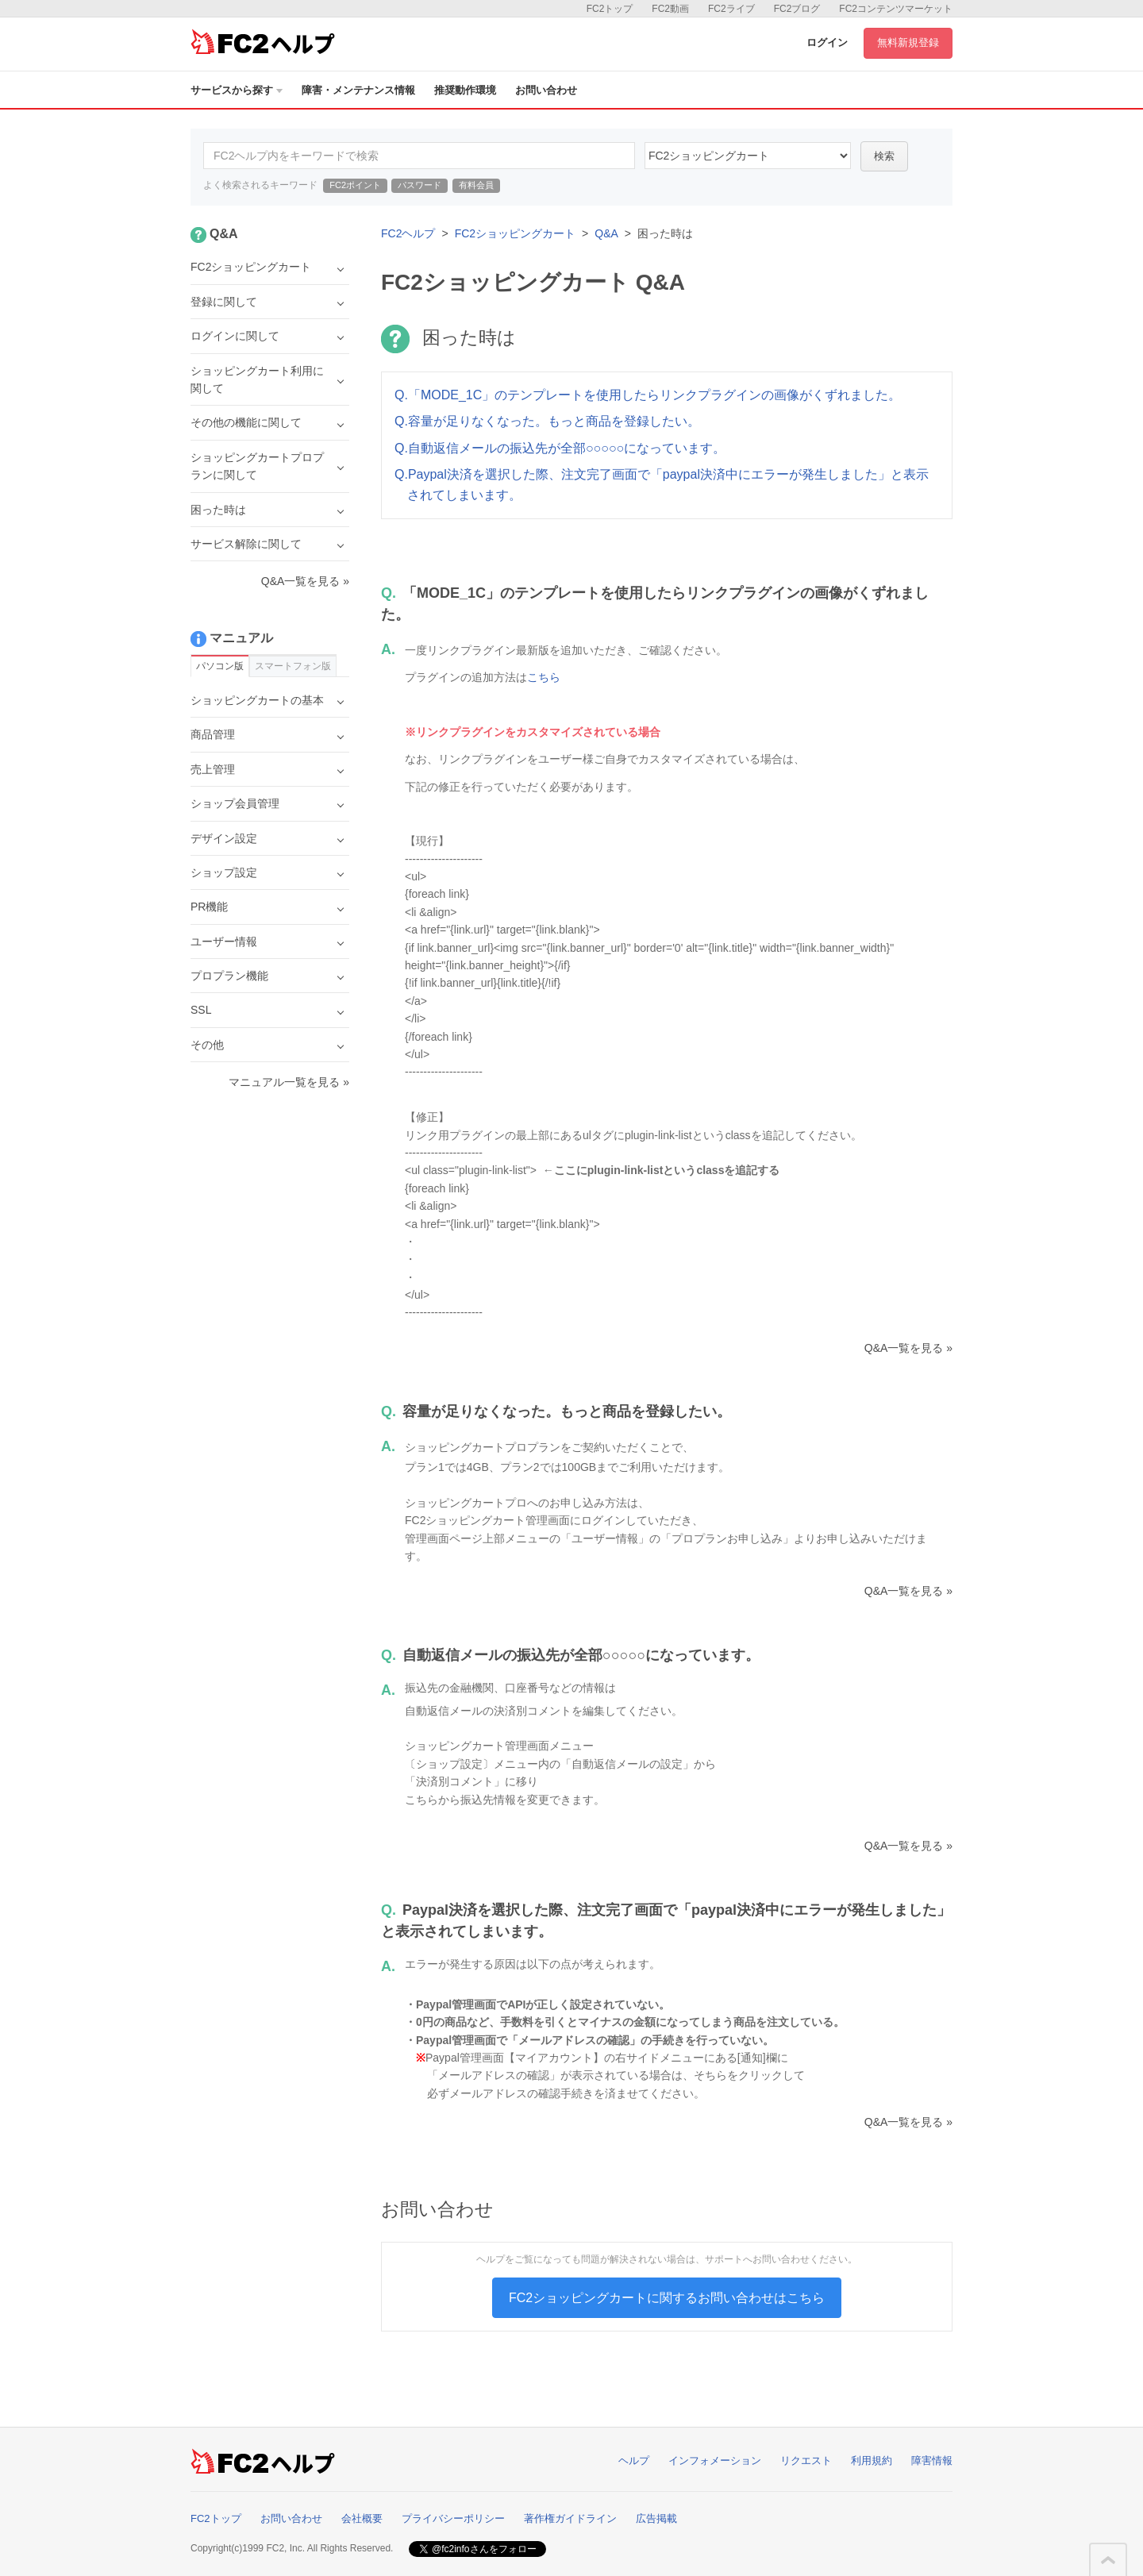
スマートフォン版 (293, 666)
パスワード (419, 185)
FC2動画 (670, 8)
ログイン (827, 42)
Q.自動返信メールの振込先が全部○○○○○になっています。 (559, 448)
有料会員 (476, 185)
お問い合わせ (546, 90)
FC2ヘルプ (408, 233)
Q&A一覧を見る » (908, 1348)
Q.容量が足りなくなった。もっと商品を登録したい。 (547, 421)
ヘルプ (633, 2460)
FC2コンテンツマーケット (895, 8)
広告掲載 (656, 2518)
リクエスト (806, 2460)
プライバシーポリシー (453, 2518)
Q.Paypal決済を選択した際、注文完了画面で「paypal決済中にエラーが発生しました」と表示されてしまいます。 (661, 485)
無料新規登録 (908, 42)
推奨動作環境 (465, 90)
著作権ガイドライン (570, 2518)
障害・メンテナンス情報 (358, 90)
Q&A (606, 233)
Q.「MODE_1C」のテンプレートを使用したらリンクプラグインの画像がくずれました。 (647, 395)
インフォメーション (714, 2460)
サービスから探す (236, 90)
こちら (543, 677)
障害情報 (931, 2460)
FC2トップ (610, 8)
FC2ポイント (355, 185)
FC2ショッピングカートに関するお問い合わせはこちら (667, 2298)
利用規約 (871, 2460)
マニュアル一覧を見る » (289, 1082)
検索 (884, 156)
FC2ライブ (731, 8)
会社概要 (362, 2518)
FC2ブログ (797, 8)
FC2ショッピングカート (515, 233)
